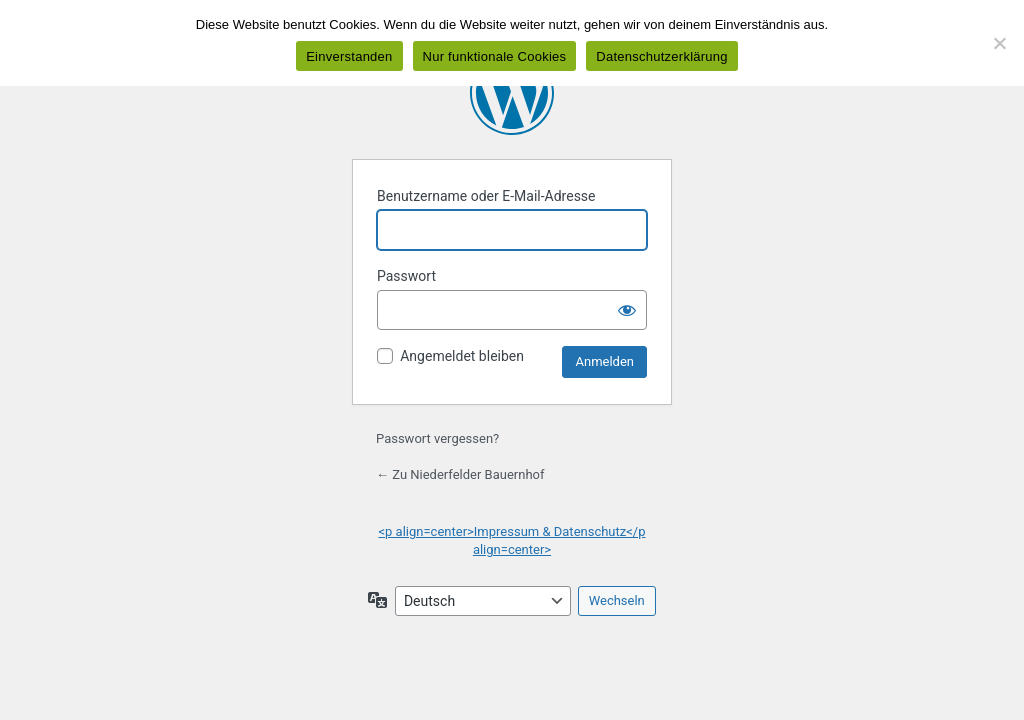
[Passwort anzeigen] (627, 310)
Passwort (406, 276)
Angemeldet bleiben (462, 356)
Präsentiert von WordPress (512, 93)
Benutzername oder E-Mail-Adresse (486, 196)
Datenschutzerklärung (661, 56)
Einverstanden (349, 56)
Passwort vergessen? (437, 438)
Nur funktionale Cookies (495, 56)
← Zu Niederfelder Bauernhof (460, 474)
